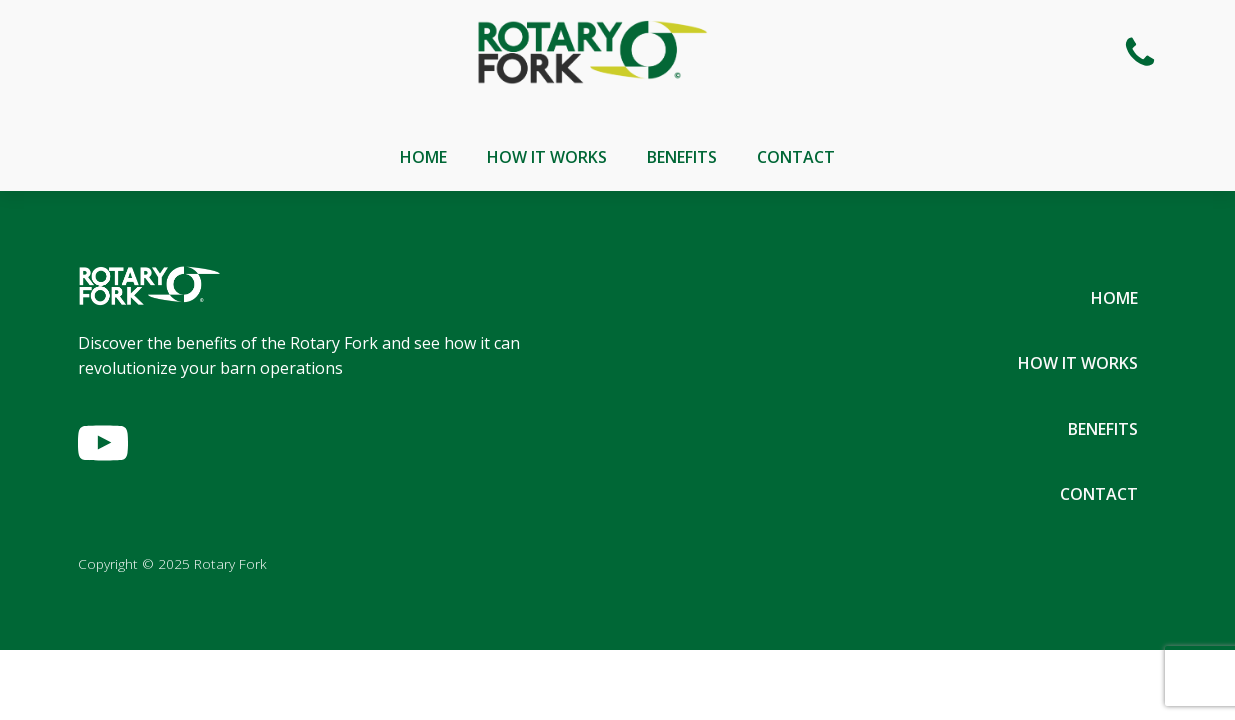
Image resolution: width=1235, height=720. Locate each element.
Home (423, 157)
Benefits (682, 157)
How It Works (547, 157)
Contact (796, 157)
